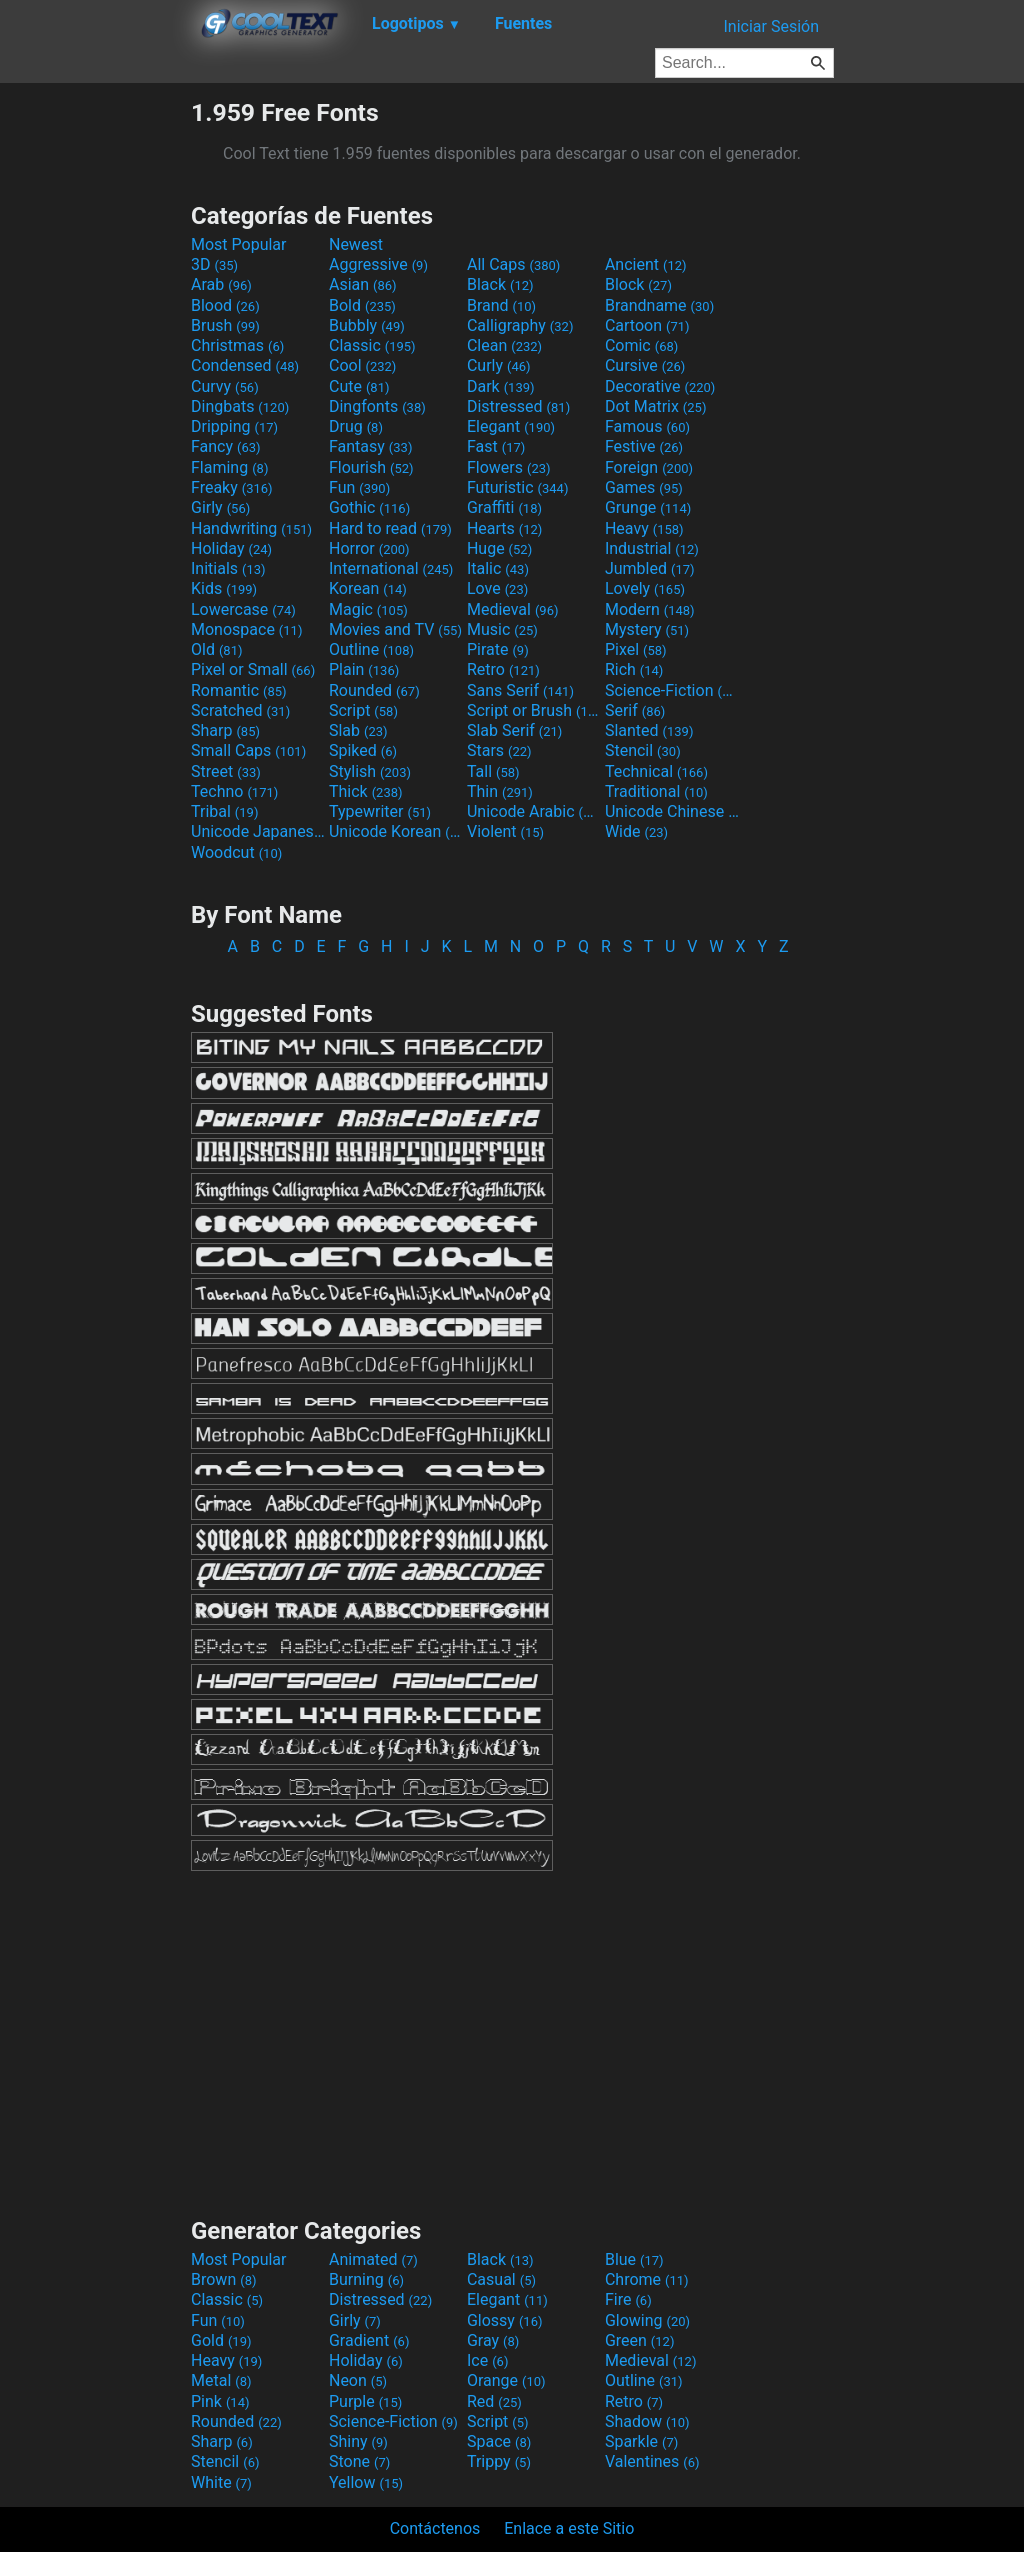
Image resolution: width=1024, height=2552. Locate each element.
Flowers (509, 467)
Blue (634, 2259)
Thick (366, 791)
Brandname (659, 305)
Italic (498, 568)
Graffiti (504, 507)
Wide (636, 831)
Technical (656, 771)
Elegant (511, 426)
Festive (644, 446)
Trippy (499, 2461)
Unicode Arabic (534, 811)
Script (363, 710)
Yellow (366, 2482)
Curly (499, 365)
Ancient (646, 264)
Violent (505, 831)
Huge (499, 548)
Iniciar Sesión (771, 26)
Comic (641, 345)
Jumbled (650, 568)
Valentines (652, 2461)
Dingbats (240, 406)
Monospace (246, 629)
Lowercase (243, 609)
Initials (228, 568)
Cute (359, 386)
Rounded (374, 690)
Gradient (369, 2340)
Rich (634, 669)
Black (500, 284)
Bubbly (367, 325)
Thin (500, 791)
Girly (220, 507)
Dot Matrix (656, 406)
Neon (358, 2380)
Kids (224, 588)
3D (214, 264)
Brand (501, 305)
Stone (359, 2461)
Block (638, 284)
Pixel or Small (253, 669)
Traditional (656, 791)
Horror (369, 548)
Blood (225, 305)
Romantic (239, 690)
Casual (501, 2279)
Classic (372, 345)
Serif (635, 710)
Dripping (234, 426)
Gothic (369, 507)
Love (497, 588)
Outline (371, 649)
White (221, 2482)
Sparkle (641, 2441)
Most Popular (239, 244)
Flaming (229, 467)
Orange (506, 2380)
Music (502, 629)
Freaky (232, 487)
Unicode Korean (396, 831)
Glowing (647, 2320)
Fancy (226, 446)
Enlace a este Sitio (569, 2528)
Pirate (498, 649)
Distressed (518, 406)
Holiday (231, 548)
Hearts (504, 528)
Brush (225, 325)
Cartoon (647, 325)
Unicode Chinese (672, 811)
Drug (356, 426)
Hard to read (390, 528)
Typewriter (380, 811)
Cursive (645, 365)
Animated (373, 2259)
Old (216, 649)
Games (644, 487)
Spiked (363, 750)
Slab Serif (514, 730)
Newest (356, 244)
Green (640, 2340)
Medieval (513, 609)
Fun (359, 487)
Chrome (647, 2279)
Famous (647, 426)
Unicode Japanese (258, 831)
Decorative (660, 386)
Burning (366, 2279)
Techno (234, 791)
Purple (365, 2401)
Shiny (358, 2441)
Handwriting (251, 528)
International (391, 568)
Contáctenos (435, 2528)
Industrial (652, 548)
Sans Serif (520, 690)
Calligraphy (520, 325)
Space (499, 2441)
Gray (493, 2340)
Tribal (224, 811)
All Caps (513, 264)
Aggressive (378, 264)
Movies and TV (395, 629)
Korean (368, 588)
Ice (487, 2360)
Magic (368, 609)
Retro (503, 669)
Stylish (370, 771)
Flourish (371, 467)
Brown (223, 2279)
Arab (221, 284)
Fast (496, 446)
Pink (220, 2401)
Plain (364, 669)
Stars (499, 750)
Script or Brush (534, 710)
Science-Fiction (672, 690)
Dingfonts (377, 406)
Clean (504, 345)
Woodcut (236, 852)
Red (494, 2401)
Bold (362, 305)
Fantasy (370, 446)
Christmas (237, 345)
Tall (493, 771)
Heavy (644, 528)
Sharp (225, 730)
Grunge (648, 507)
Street (226, 771)
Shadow (647, 2421)
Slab (358, 730)
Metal (221, 2380)
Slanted (649, 730)
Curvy (225, 386)
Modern (650, 609)
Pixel (636, 649)
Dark (501, 386)
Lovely (645, 588)
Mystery (647, 629)
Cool (362, 365)
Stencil (643, 750)
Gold (221, 2340)
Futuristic (518, 487)
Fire (628, 2299)
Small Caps (248, 750)
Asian (363, 284)
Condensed (245, 365)
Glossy (505, 2320)
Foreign (649, 467)
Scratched (240, 710)
